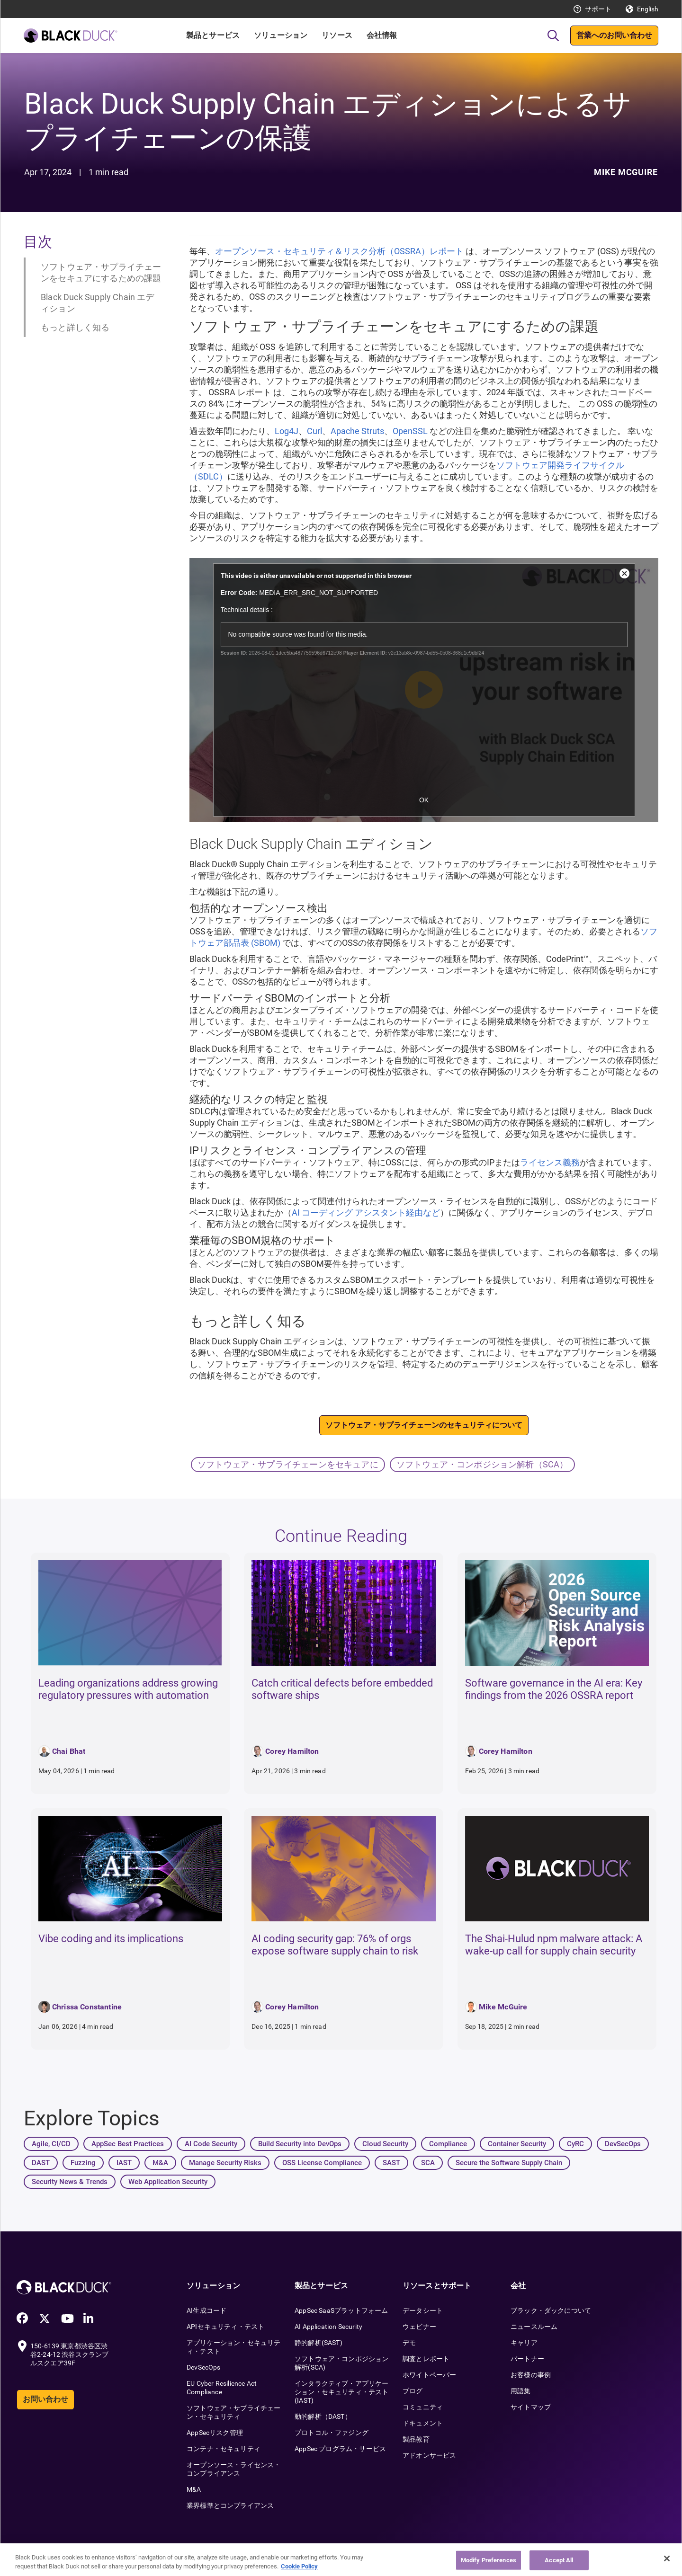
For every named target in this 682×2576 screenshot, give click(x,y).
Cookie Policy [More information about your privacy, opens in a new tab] (299, 2566)
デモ (409, 2342)
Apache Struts (357, 431)
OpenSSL (410, 431)
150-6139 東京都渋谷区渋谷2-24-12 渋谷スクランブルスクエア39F (69, 2354)
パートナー (527, 2359)
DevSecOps (204, 2367)
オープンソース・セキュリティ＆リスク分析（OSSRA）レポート (339, 251)
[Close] (666, 2558)
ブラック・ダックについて (551, 2310)
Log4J (286, 431)
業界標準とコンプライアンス (230, 2505)
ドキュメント (423, 2423)
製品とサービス (213, 35)
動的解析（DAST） (323, 2416)
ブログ (413, 2391)
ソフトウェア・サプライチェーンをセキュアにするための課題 (101, 272)
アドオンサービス (429, 2455)
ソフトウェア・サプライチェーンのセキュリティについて (423, 1425)
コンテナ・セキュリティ (223, 2448)
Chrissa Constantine (87, 2006)
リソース (337, 35)
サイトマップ (531, 2407)
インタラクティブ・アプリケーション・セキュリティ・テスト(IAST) (342, 2392)
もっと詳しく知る (75, 327)
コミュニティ (423, 2407)
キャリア (524, 2342)
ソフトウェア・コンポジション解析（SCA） (482, 1464)
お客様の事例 (531, 2375)
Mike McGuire (626, 172)
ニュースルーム (534, 2326)
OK (424, 800)
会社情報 (382, 35)
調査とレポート (426, 2359)
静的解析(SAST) (318, 2342)
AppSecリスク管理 (215, 2432)
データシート (423, 2310)
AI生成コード (206, 2310)
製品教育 (416, 2439)
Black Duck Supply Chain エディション (97, 302)
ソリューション (280, 35)
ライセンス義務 (550, 1162)
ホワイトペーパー (429, 2375)
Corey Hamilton (292, 1751)
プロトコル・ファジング (331, 2432)
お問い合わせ (45, 2399)
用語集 (521, 2391)
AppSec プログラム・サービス (340, 2448)
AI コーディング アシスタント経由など (366, 1212)
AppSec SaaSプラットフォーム (341, 2310)
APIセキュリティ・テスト (225, 2326)
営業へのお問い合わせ (614, 35)
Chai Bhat (68, 1751)
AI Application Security (328, 2326)
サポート (598, 9)
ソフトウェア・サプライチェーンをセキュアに (287, 1464)
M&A (194, 2489)
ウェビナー (419, 2326)
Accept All (559, 2560)
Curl (314, 431)
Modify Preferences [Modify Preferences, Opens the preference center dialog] (488, 2560)
